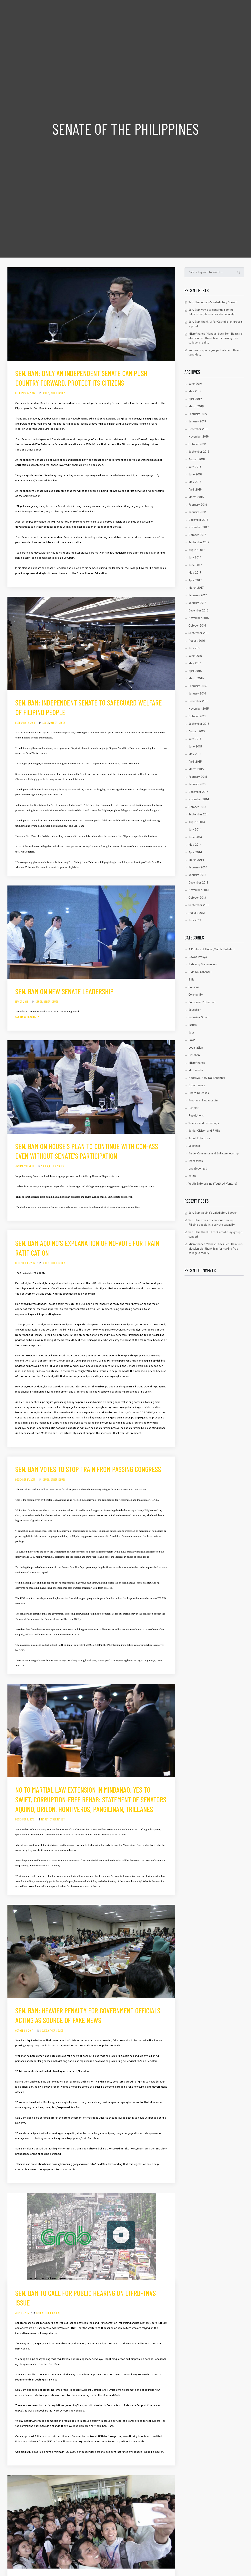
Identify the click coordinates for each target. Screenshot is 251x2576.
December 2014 (198, 792)
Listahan (194, 1055)
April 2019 (195, 399)
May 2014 (195, 845)
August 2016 (196, 641)
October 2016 (197, 626)
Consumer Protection (202, 1002)
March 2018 (196, 497)
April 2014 (195, 852)
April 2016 (195, 671)
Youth (192, 1176)
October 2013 (197, 898)
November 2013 (198, 890)
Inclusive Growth (199, 1018)
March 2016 (196, 679)
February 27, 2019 (25, 393)
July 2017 (194, 558)
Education (194, 1010)
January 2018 (197, 512)
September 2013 (198, 905)
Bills (191, 980)
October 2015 (197, 716)
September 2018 (198, 452)
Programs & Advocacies (203, 1101)
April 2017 (195, 580)
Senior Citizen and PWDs (204, 1131)
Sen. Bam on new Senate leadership (64, 991)
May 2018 (194, 482)
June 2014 (195, 837)
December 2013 (198, 883)
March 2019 (196, 406)
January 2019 (197, 422)
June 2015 (195, 747)
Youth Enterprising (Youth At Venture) (212, 1184)
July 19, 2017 (22, 2313)
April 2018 (195, 490)
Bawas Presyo (197, 957)
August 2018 (196, 459)
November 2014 (198, 799)
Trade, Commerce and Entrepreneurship (213, 1154)
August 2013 (196, 913)
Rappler (193, 1108)
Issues (45, 393)
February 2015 (197, 777)
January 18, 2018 (24, 1166)
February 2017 (197, 596)
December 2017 (198, 520)
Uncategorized (197, 1169)
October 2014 (197, 807)
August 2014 (196, 822)
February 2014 (197, 868)
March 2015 (196, 769)
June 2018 (195, 475)
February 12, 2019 (25, 722)
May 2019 (194, 391)
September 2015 (198, 724)
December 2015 (198, 701)
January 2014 (197, 875)
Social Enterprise (199, 1138)
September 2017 (198, 543)
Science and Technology (203, 1123)
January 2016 (197, 694)
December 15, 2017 (25, 1263)
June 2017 (195, 565)
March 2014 (196, 860)
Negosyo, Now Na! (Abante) (206, 1078)
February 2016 (197, 686)
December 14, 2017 (25, 1479)
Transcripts (195, 1161)
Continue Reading (27, 1016)
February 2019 (197, 414)
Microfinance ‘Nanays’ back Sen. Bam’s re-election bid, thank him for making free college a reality (215, 338)
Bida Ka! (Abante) (200, 972)
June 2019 (195, 384)
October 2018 (197, 444)
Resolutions (196, 1116)
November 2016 (198, 618)
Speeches (194, 1146)
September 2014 (199, 815)
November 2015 (198, 709)
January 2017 (197, 603)
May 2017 (194, 573)
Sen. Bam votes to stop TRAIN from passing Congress (88, 1469)
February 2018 (197, 505)
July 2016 (194, 648)
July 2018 (194, 467)
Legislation (195, 1048)
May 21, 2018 (21, 1001)
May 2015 (194, 754)
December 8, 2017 (24, 1819)
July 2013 (194, 920)
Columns (193, 987)
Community (195, 995)
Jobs (191, 1033)
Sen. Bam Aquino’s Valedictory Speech (212, 302)
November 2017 (198, 527)
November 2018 (198, 437)
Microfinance (196, 1063)
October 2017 (197, 535)
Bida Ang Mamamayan (202, 965)
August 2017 (196, 550)
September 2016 (198, 633)
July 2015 (194, 739)
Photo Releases (198, 1093)
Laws (191, 1040)
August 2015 (196, 732)
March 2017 (196, 588)
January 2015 (197, 784)
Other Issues (58, 393)
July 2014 (194, 830)
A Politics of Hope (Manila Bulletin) (211, 949)
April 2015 (195, 762)
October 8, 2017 (24, 2030)
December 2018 (198, 429)
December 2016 (198, 611)
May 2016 (194, 663)
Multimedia (195, 1070)
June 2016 (195, 656)
